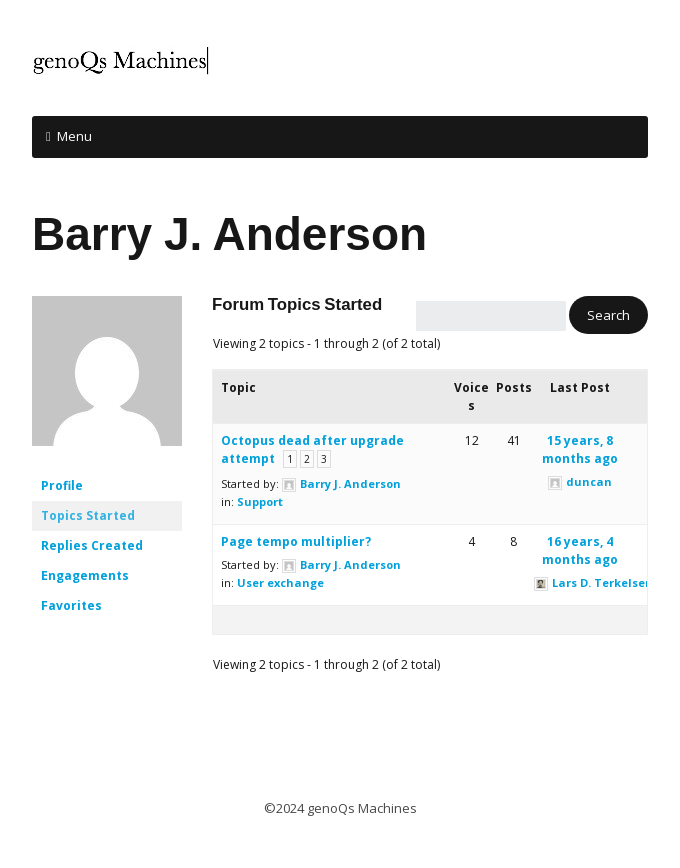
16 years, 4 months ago (580, 550)
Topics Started (88, 515)
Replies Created (92, 545)
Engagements (85, 575)
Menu (74, 136)
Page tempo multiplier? (296, 541)
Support (260, 501)
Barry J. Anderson (229, 234)
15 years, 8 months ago (580, 449)
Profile (62, 485)
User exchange (280, 582)
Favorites (71, 605)
